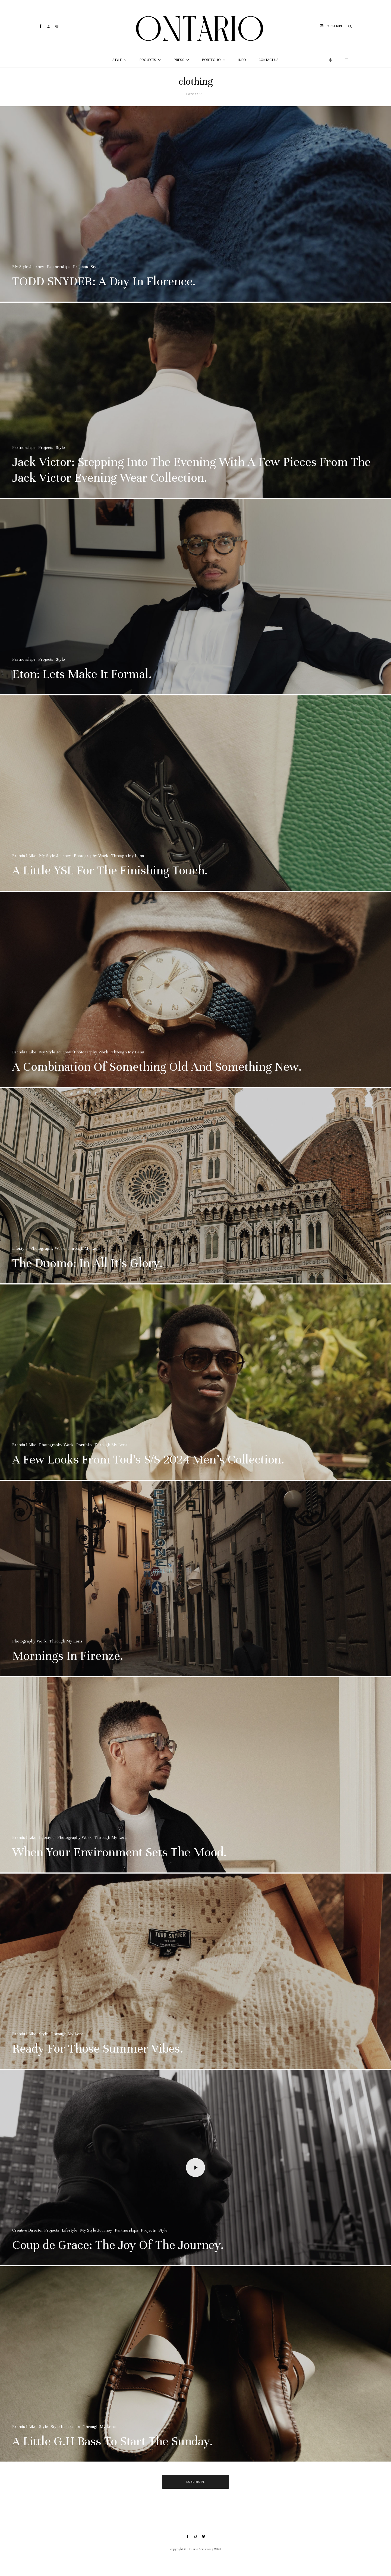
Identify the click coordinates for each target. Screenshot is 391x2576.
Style (117, 59)
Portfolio (211, 59)
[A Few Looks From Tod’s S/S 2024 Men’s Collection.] (195, 1396)
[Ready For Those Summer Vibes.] (195, 1985)
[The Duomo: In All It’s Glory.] (195, 1200)
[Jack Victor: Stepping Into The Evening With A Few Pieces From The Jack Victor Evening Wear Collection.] (195, 415)
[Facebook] (40, 26)
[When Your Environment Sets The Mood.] (195, 1789)
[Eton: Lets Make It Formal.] (195, 611)
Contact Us (268, 59)
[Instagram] (48, 26)
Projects (148, 59)
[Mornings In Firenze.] (195, 1593)
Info (242, 59)
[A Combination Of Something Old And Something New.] (195, 1004)
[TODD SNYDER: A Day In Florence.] (195, 204)
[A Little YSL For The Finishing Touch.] (195, 807)
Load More (195, 2482)
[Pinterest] (57, 26)
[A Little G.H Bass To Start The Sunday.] (195, 2378)
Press (179, 59)
